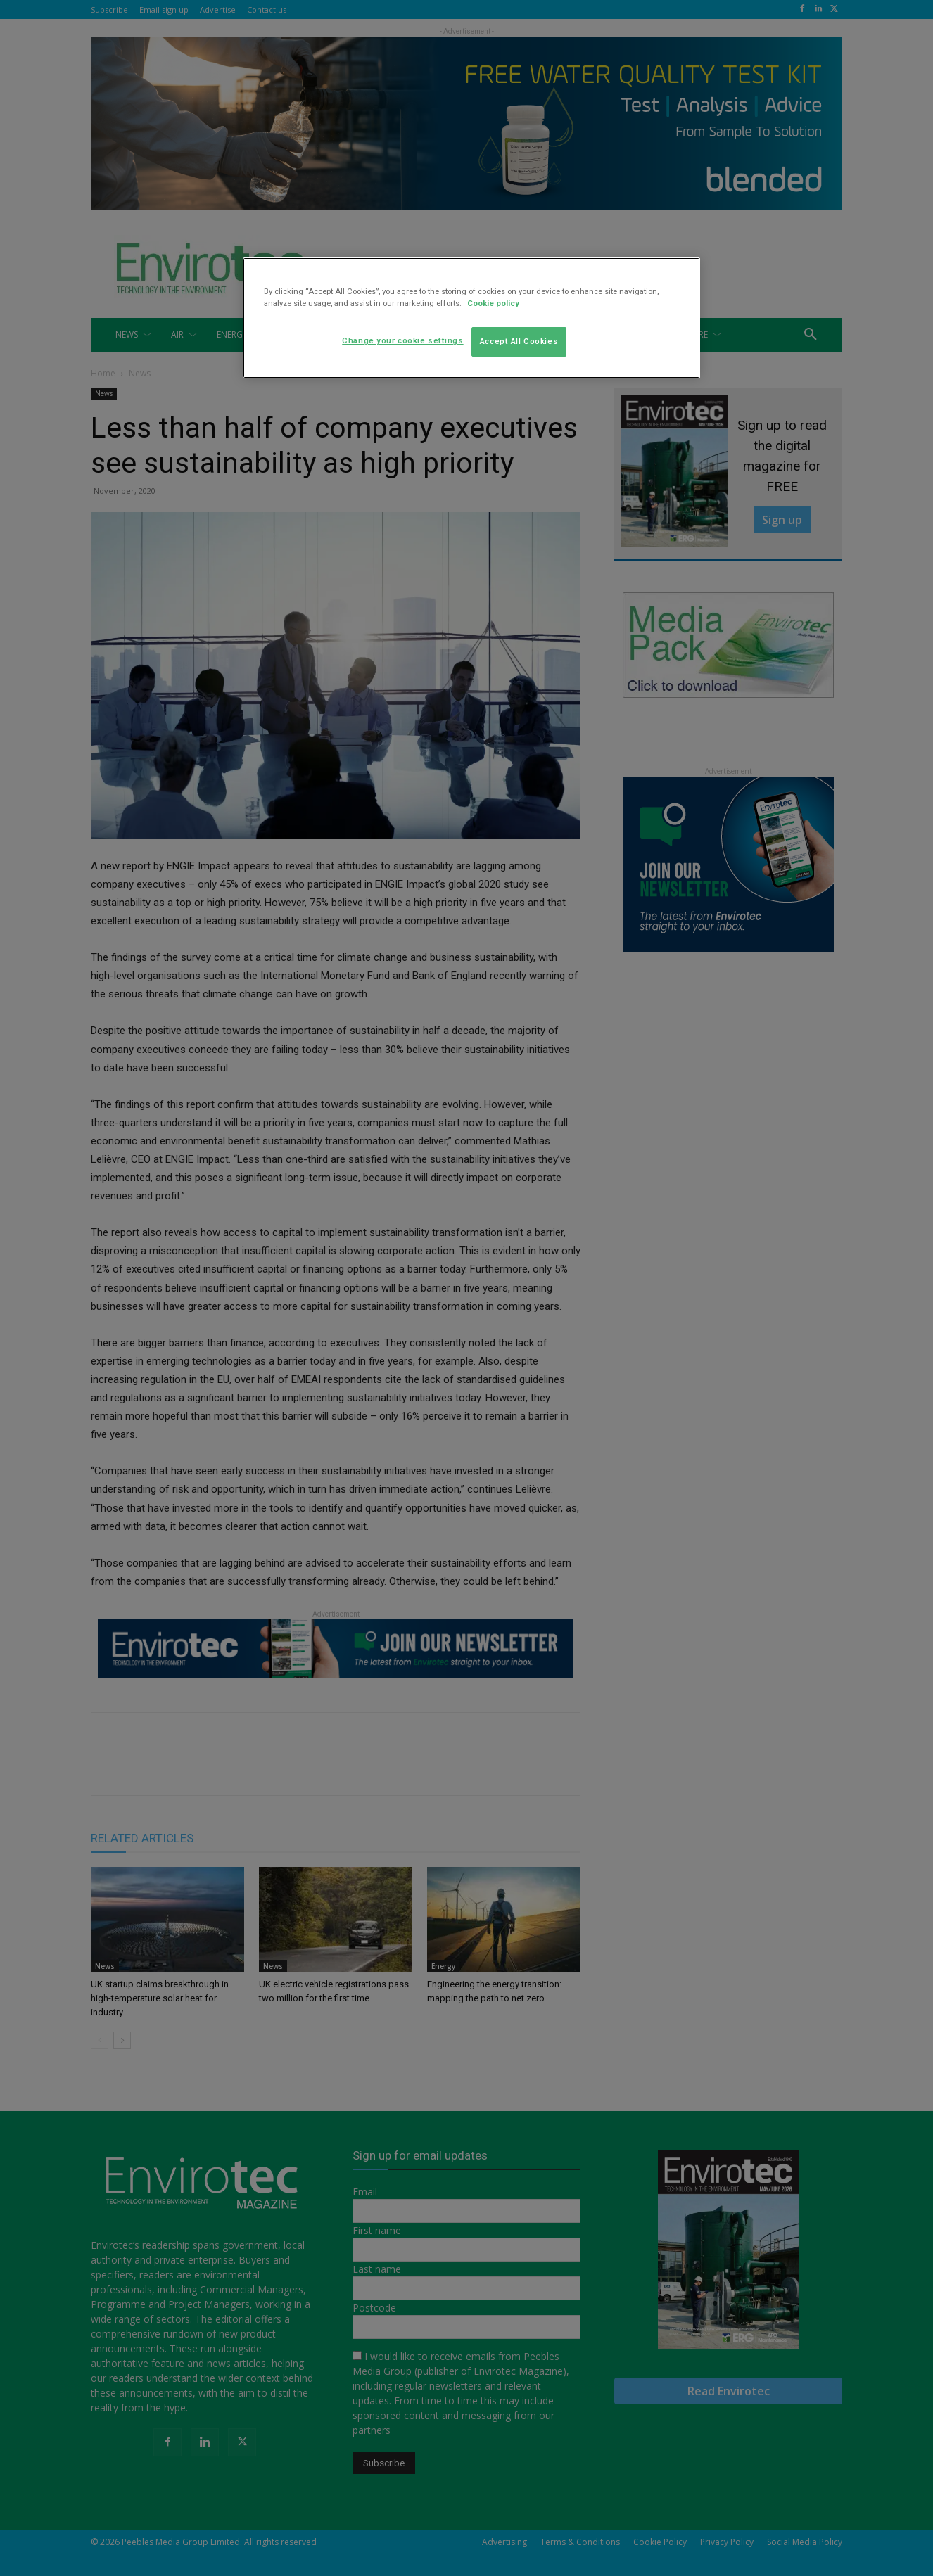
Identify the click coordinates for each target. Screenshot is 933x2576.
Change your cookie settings (402, 340)
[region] (471, 317)
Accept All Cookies (519, 341)
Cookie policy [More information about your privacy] (493, 303)
